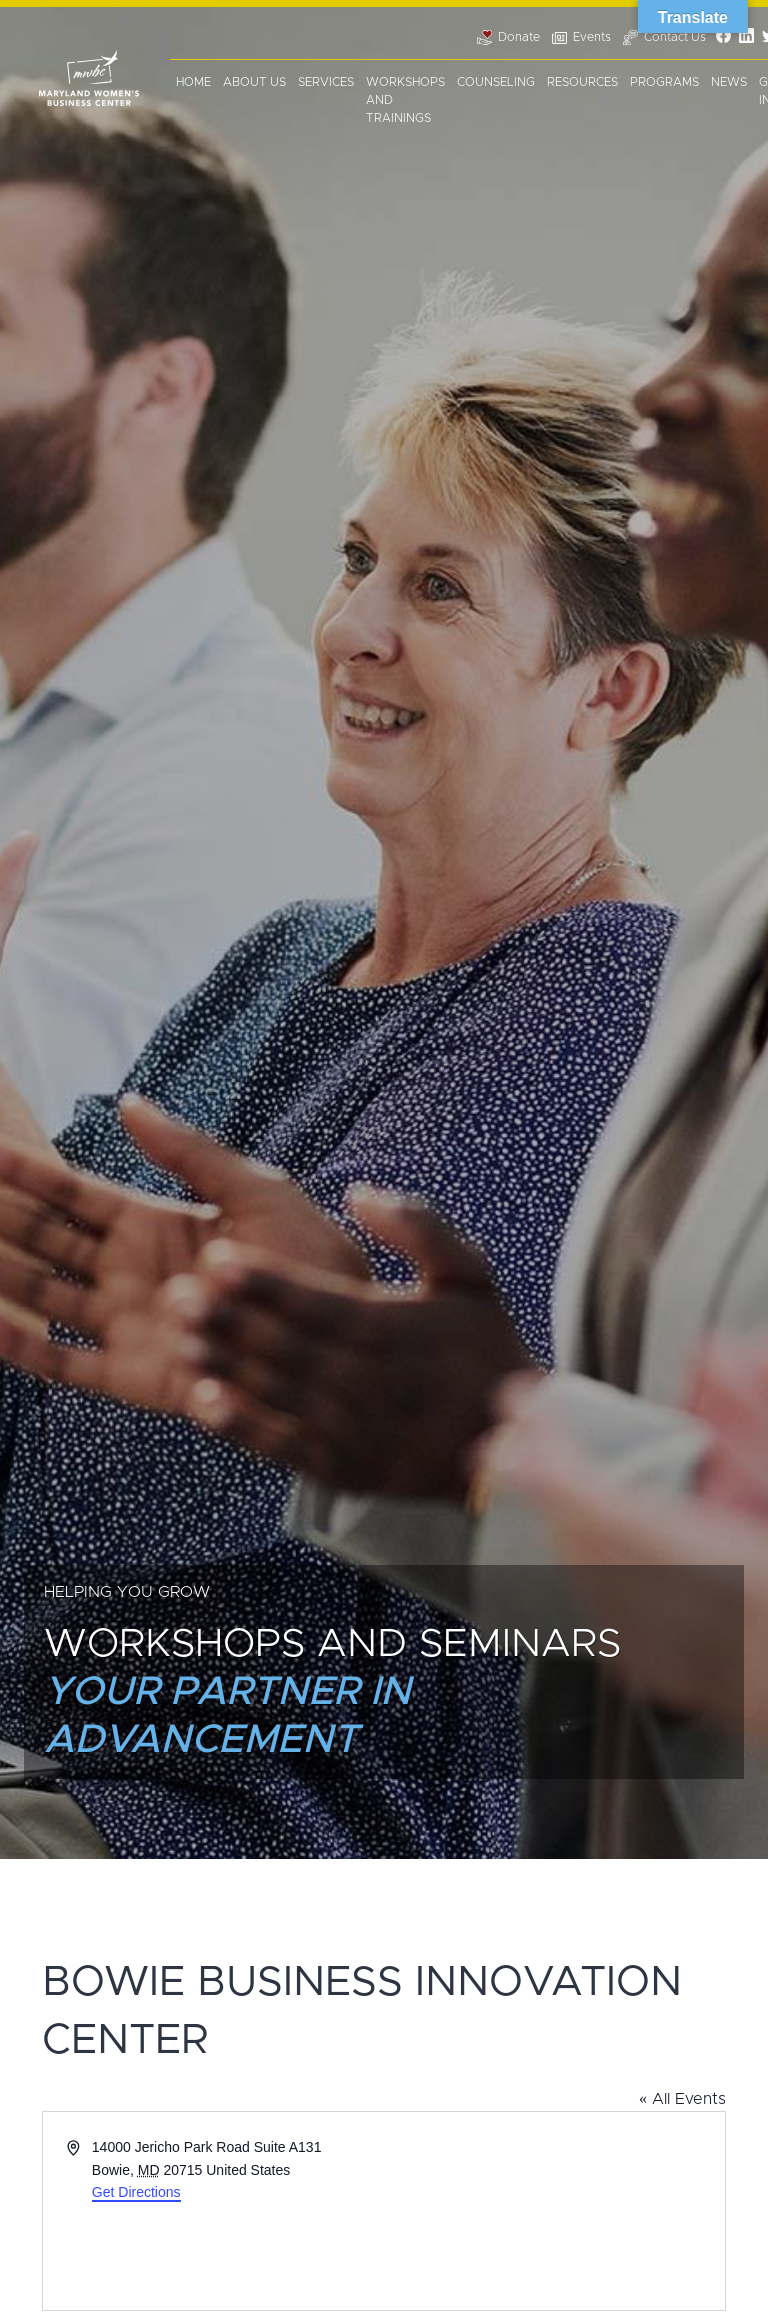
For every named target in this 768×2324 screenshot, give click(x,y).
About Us (254, 82)
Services (326, 82)
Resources (582, 82)
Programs (664, 82)
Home (193, 82)
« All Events (682, 2099)
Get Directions (136, 2192)
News (729, 82)
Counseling (496, 82)
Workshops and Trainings (405, 100)
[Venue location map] (553, 2211)
